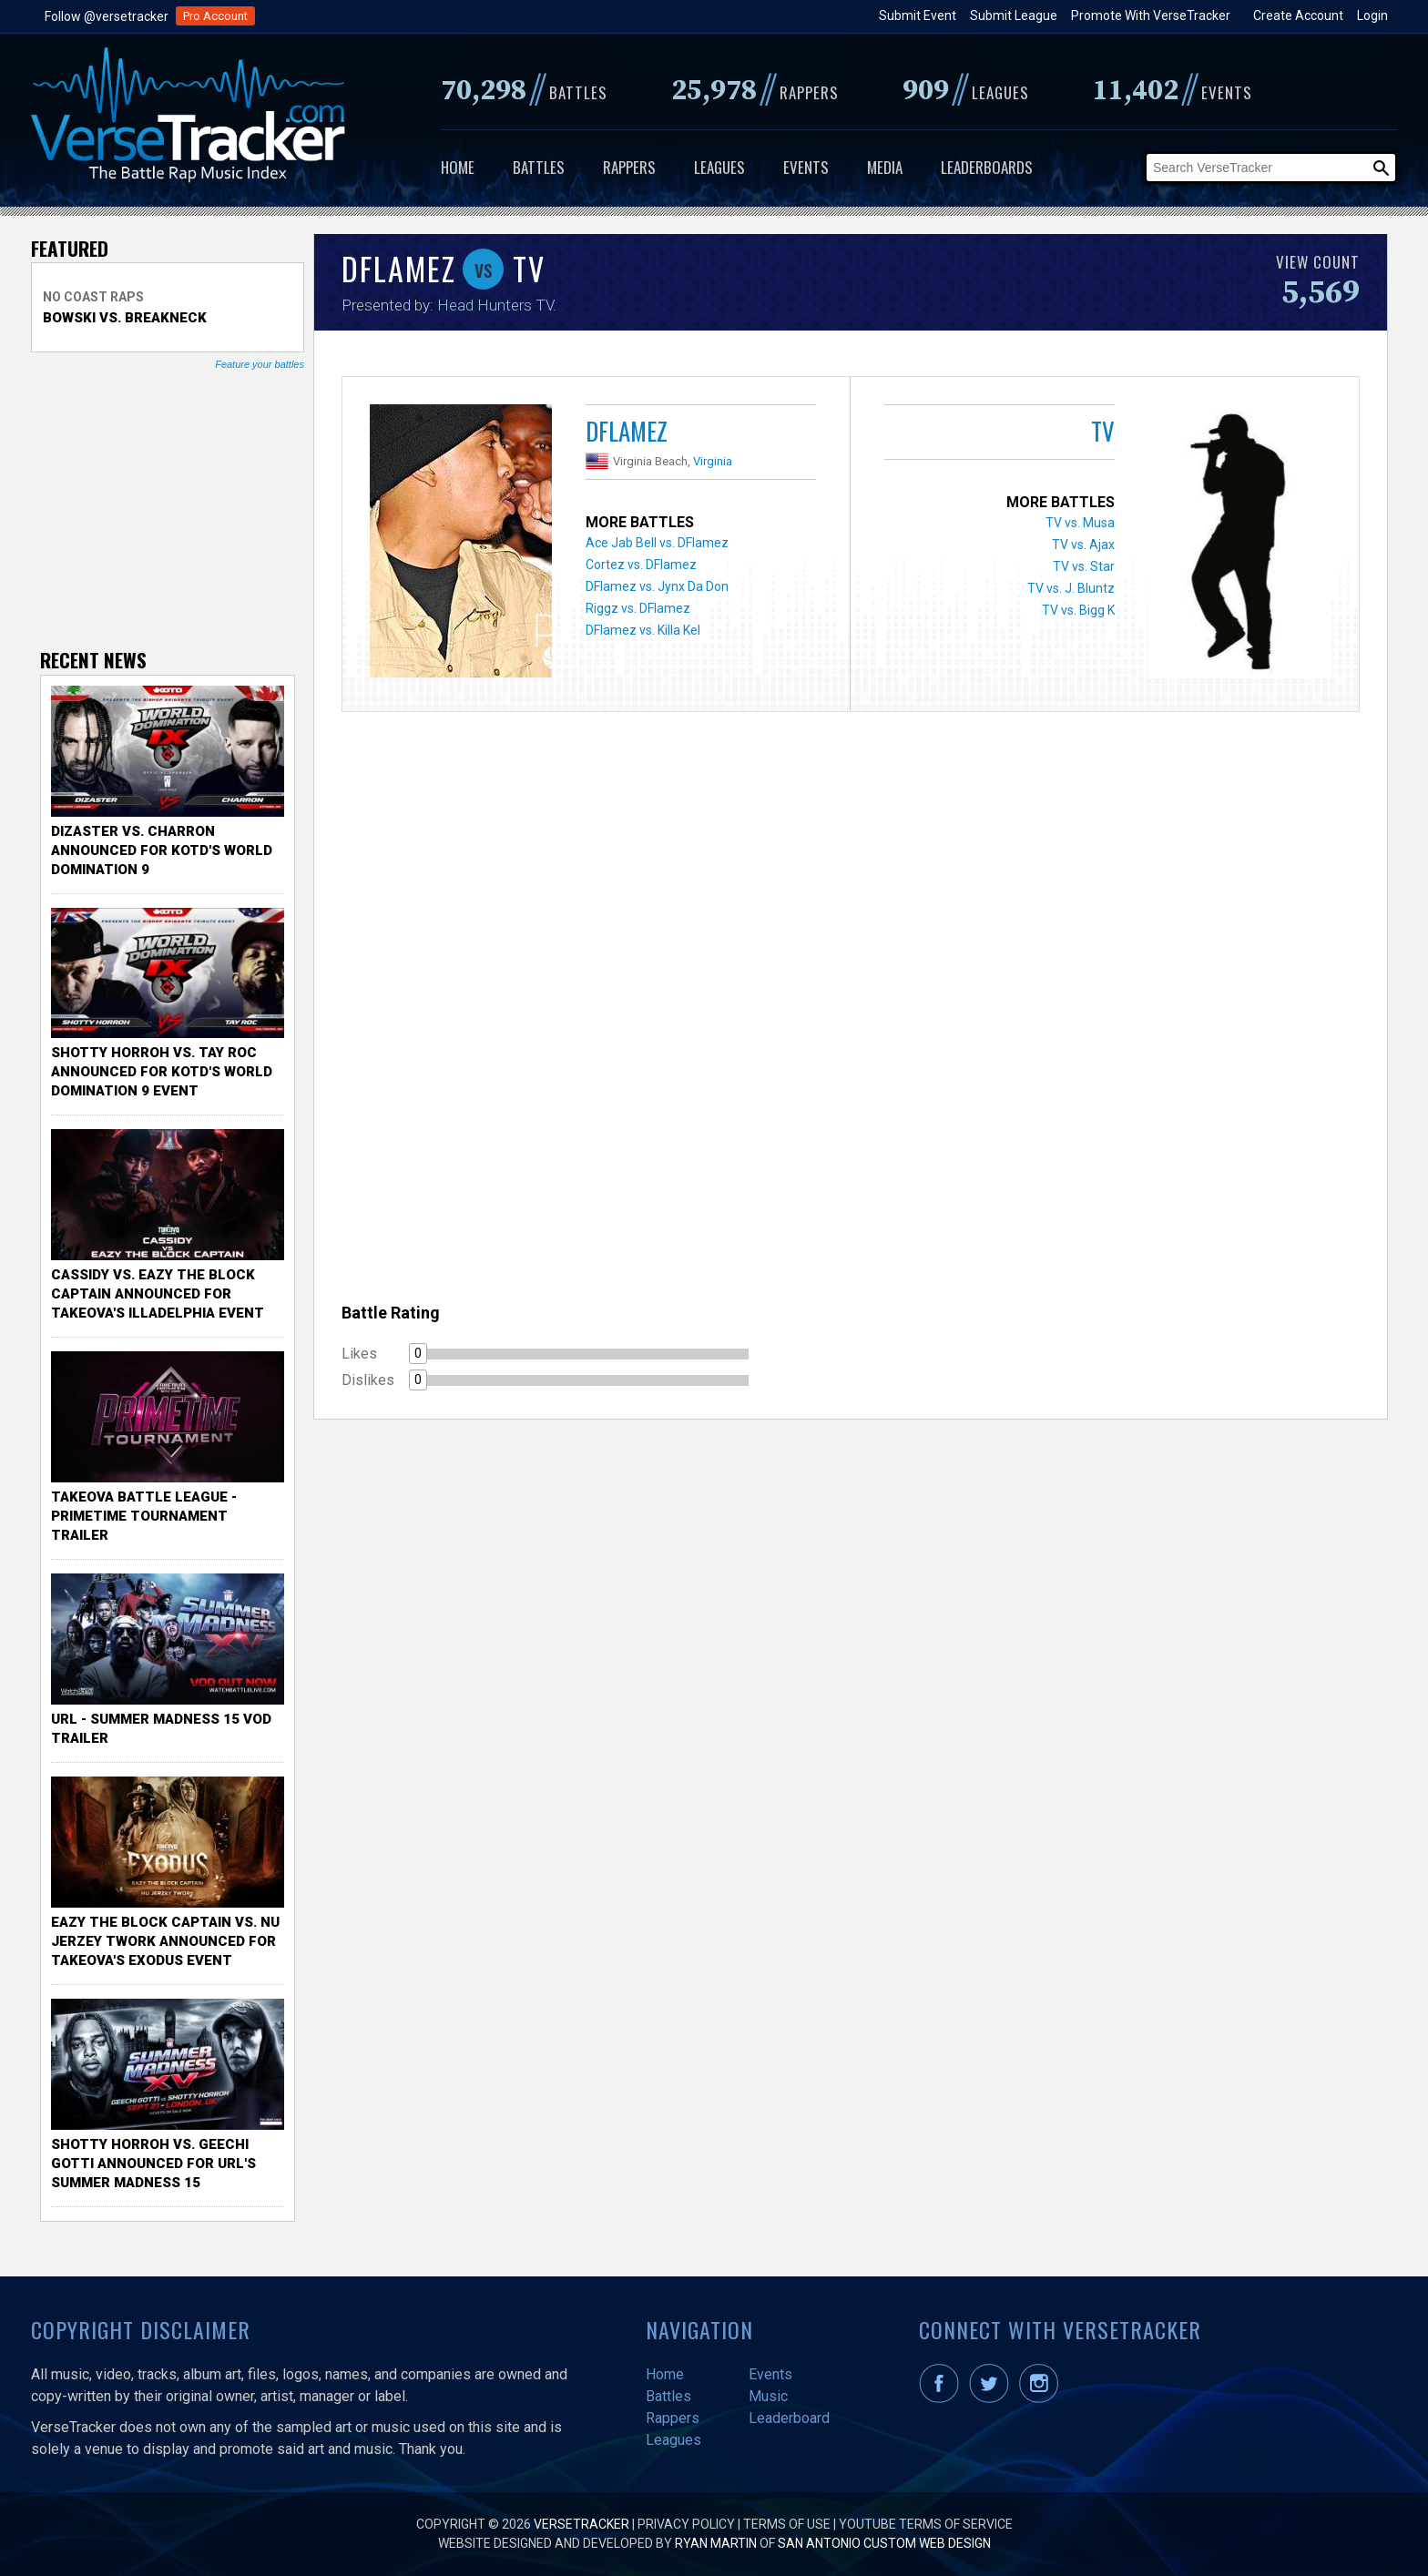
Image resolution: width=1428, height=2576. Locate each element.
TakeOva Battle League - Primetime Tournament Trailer (144, 1516)
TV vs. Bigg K (1078, 610)
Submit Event (917, 15)
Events (806, 167)
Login (1372, 15)
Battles (539, 167)
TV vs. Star (1084, 566)
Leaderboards (987, 167)
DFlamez (627, 430)
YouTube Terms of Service (926, 2524)
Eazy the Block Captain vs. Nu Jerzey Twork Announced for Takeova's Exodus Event (165, 1941)
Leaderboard (789, 2418)
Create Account (1298, 15)
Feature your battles (259, 364)
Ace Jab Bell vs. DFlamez (657, 542)
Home (457, 167)
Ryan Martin (716, 2543)
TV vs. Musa (1080, 522)
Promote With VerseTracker (1150, 15)
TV (1103, 430)
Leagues (719, 167)
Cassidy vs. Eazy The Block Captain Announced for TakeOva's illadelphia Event (157, 1294)
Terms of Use (787, 2524)
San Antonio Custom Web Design (884, 2543)
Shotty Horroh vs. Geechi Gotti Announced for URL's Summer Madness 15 (153, 2163)
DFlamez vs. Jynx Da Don (657, 586)
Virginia (712, 461)
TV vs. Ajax (1083, 544)
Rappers (629, 167)
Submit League (1013, 15)
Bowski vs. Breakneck (125, 318)
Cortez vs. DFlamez (641, 564)
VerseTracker (581, 2524)
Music (768, 2396)
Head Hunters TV (495, 305)
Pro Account (215, 16)
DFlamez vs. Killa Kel (643, 630)
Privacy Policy (686, 2524)
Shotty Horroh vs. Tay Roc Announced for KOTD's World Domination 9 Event (161, 1071)
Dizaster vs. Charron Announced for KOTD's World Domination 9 (161, 850)
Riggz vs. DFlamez (638, 608)
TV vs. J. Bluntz (1071, 588)
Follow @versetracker (106, 16)
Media (885, 167)
